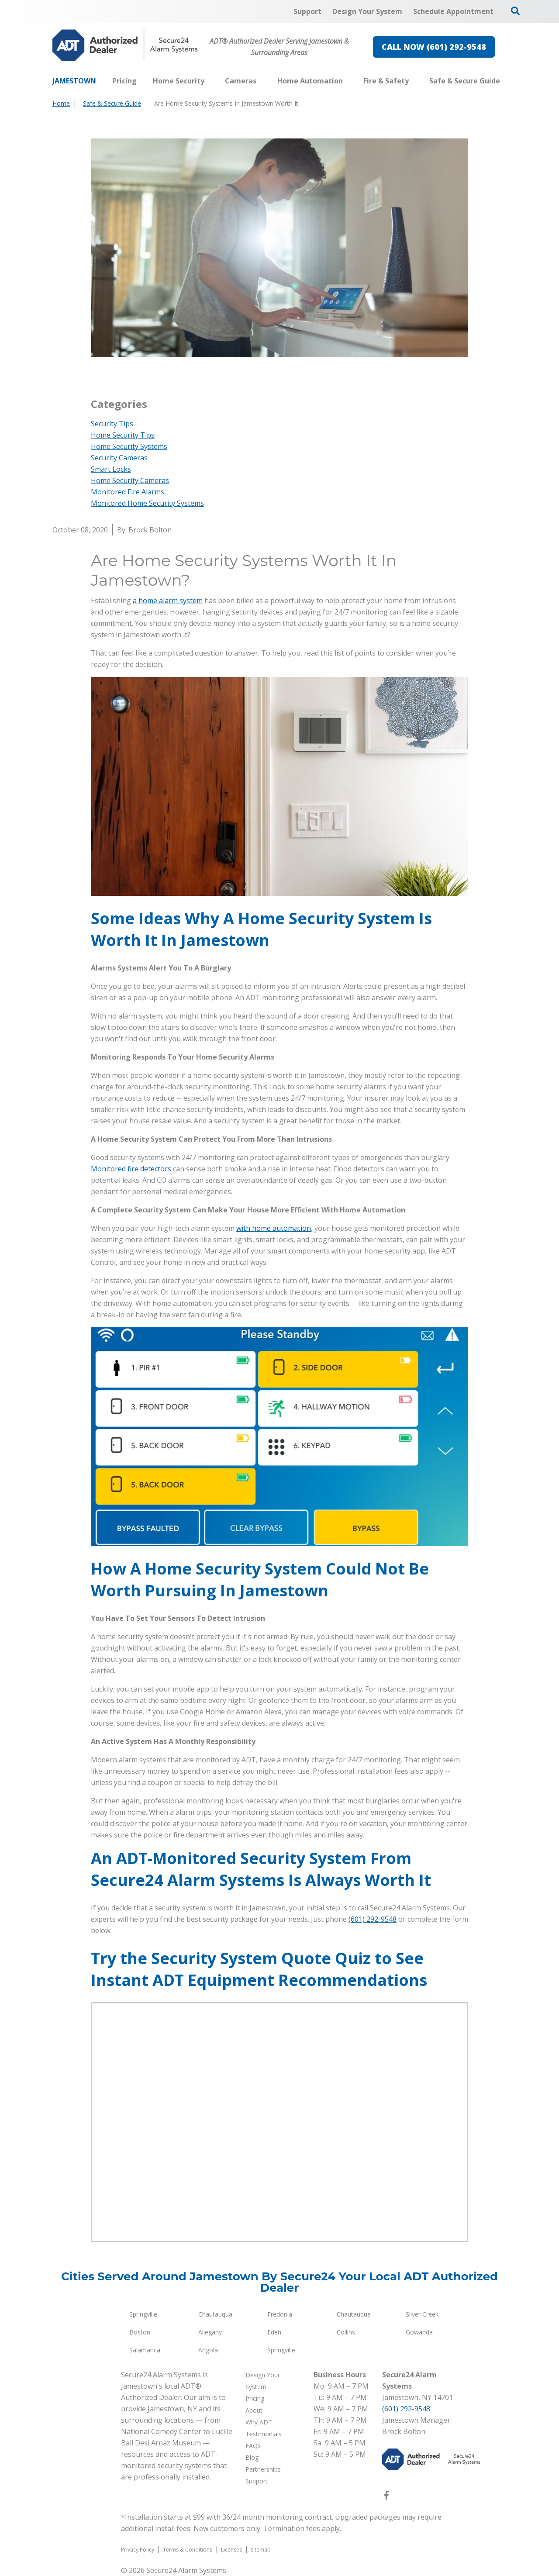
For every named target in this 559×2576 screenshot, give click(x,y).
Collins (346, 2332)
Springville (143, 2314)
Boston (139, 2332)
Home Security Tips (123, 435)
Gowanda (419, 2332)
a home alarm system (168, 600)
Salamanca (144, 2350)
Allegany (210, 2332)
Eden (274, 2332)
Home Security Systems (129, 446)
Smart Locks (111, 469)
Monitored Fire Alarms (127, 492)
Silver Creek (422, 2314)
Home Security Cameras (130, 480)
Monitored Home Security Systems (147, 503)
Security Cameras (119, 458)
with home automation (273, 1228)
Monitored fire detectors (131, 1169)
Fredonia (279, 2314)
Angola (208, 2350)
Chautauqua (215, 2314)
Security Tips (112, 423)
